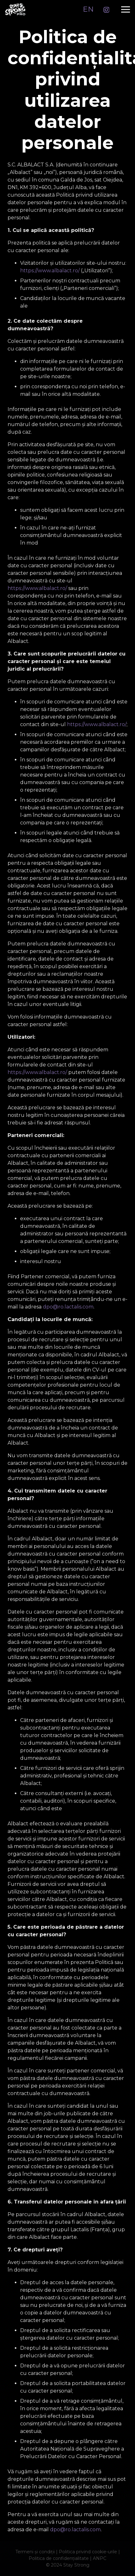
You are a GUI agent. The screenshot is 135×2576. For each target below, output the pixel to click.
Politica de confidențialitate (59, 2558)
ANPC (99, 2558)
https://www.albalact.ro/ (50, 271)
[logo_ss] (15, 9)
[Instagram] (106, 10)
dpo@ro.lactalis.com (68, 1307)
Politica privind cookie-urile (88, 2552)
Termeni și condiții (35, 2552)
